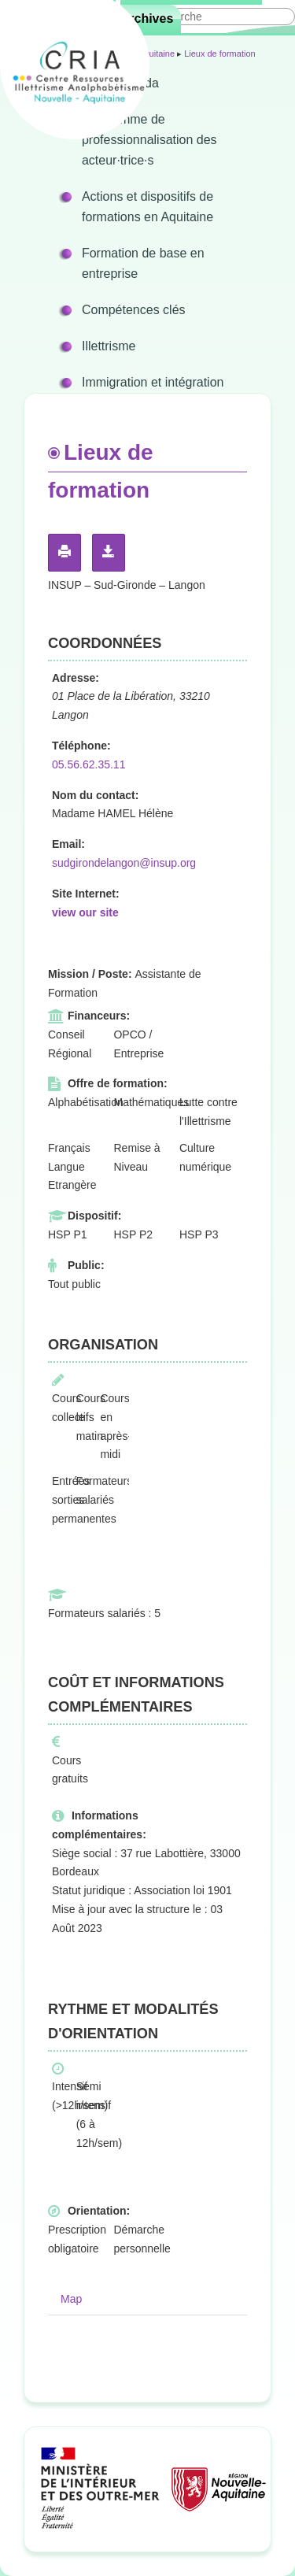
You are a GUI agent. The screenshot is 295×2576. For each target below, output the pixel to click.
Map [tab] (71, 2299)
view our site (85, 912)
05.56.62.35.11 (88, 764)
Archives (147, 18)
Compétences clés (134, 309)
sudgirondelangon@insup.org (124, 863)
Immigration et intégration (153, 382)
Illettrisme (108, 346)
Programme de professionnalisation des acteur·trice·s (149, 140)
